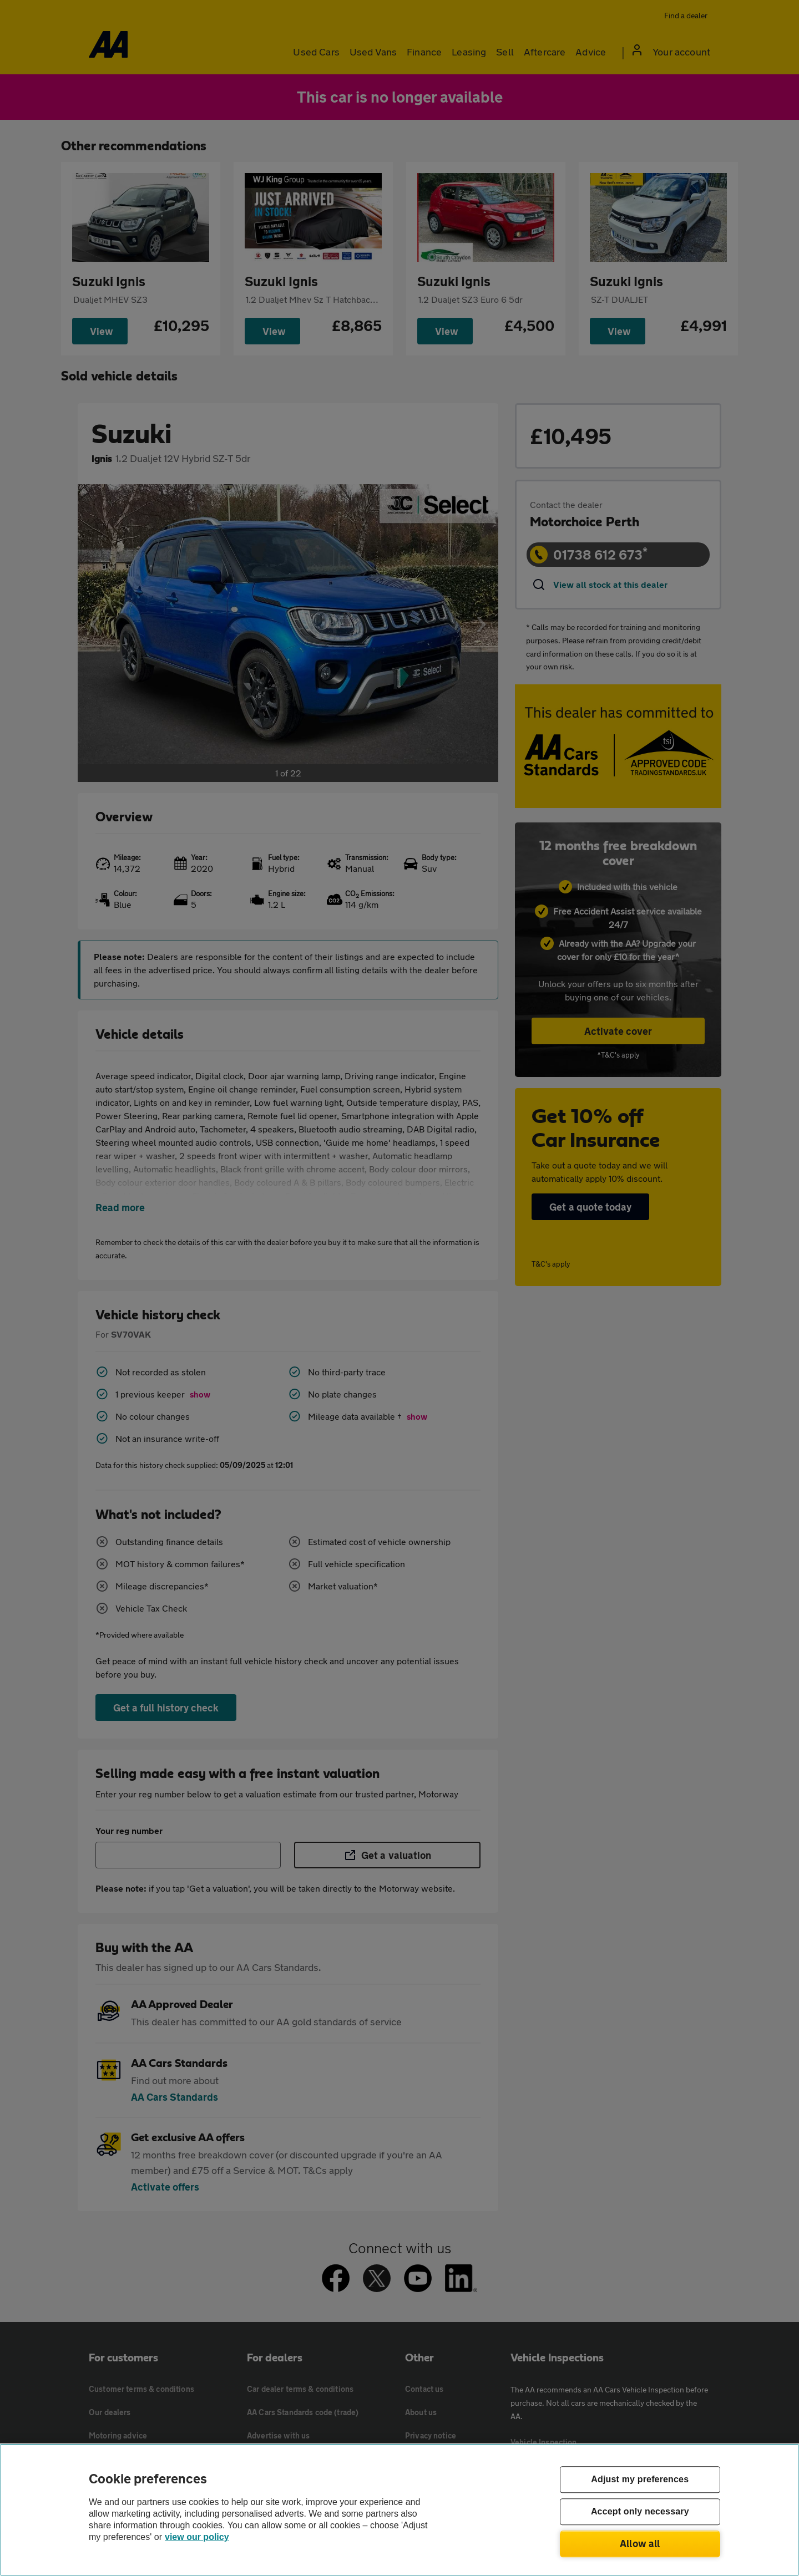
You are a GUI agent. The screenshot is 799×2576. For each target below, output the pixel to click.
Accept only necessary (640, 2512)
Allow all (640, 2543)
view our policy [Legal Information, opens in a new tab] (197, 2537)
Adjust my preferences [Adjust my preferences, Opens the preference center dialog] (640, 2479)
